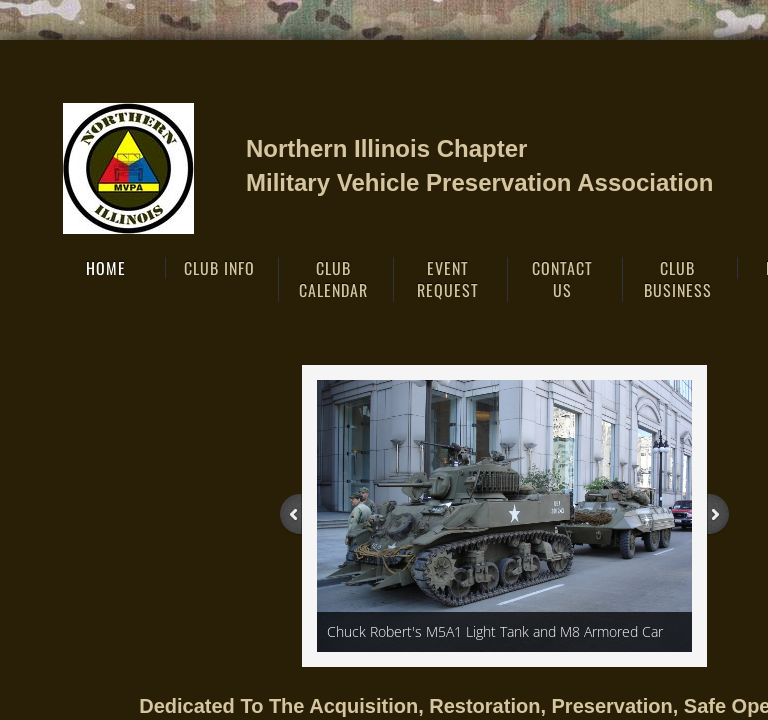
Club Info (219, 268)
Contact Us (562, 279)
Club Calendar (333, 279)
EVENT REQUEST (448, 279)
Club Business (678, 279)
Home (106, 268)
